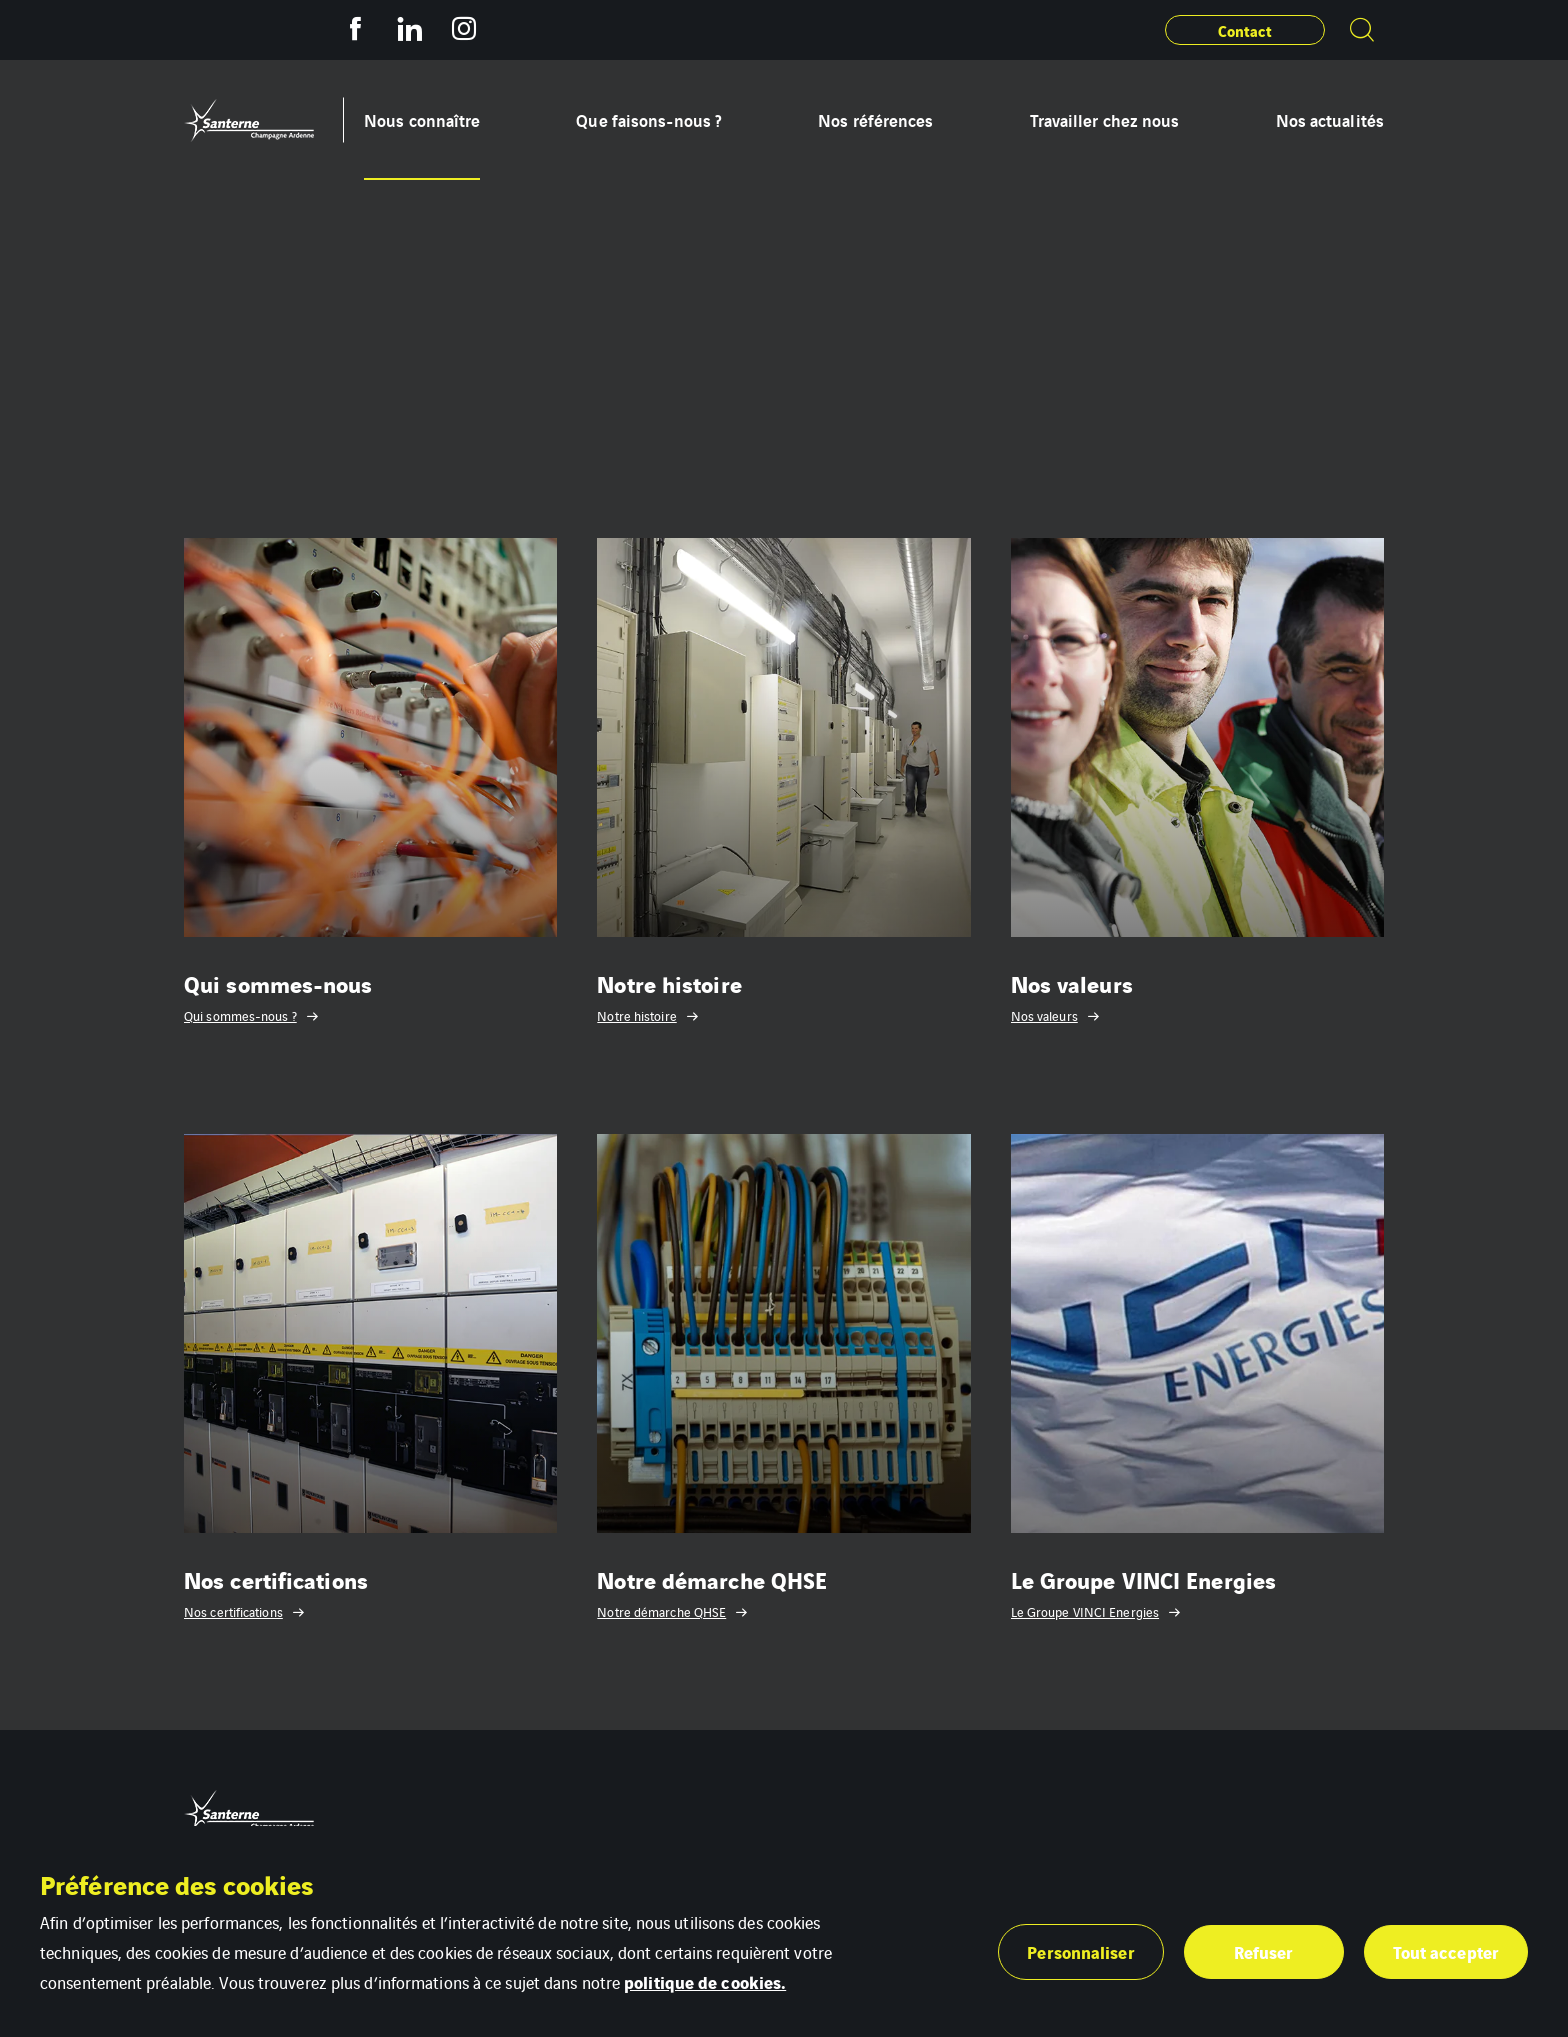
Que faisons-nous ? (649, 119)
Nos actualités (1330, 119)
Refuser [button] (1264, 1951)
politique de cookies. (705, 1981)
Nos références (875, 119)
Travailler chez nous (1105, 119)
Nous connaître (422, 119)
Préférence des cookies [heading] (176, 1884)
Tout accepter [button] (1446, 1951)
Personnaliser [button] (1080, 1951)
